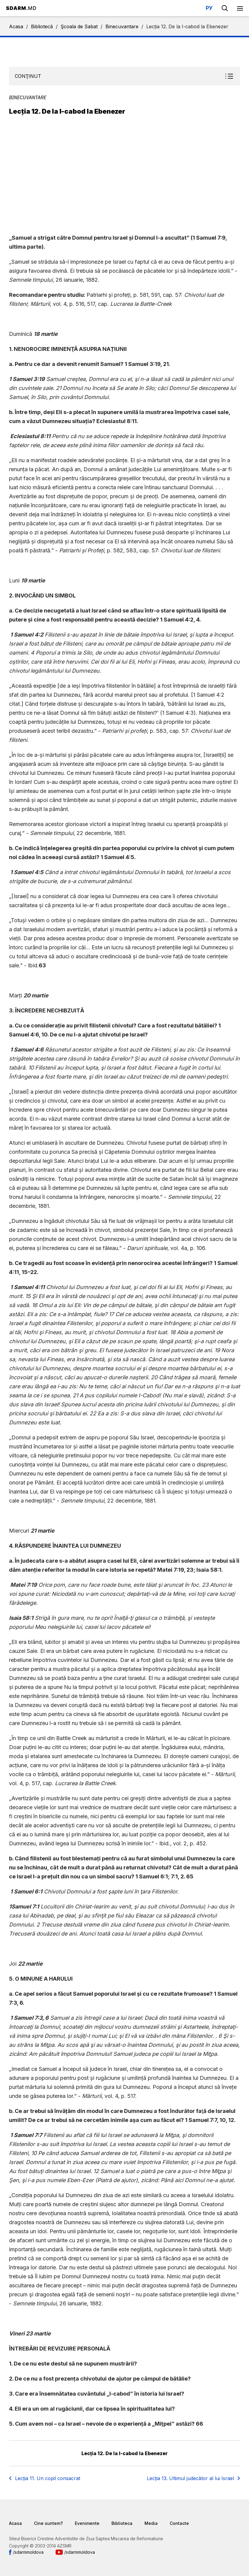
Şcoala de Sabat (79, 26)
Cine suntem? (48, 2523)
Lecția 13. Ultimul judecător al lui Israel (190, 2478)
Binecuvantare (121, 26)
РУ (209, 8)
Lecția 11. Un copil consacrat (47, 2478)
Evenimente (87, 2523)
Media (151, 2523)
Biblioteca (121, 2523)
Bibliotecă (42, 26)
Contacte (179, 2523)
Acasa (16, 26)
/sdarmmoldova (28, 2552)
